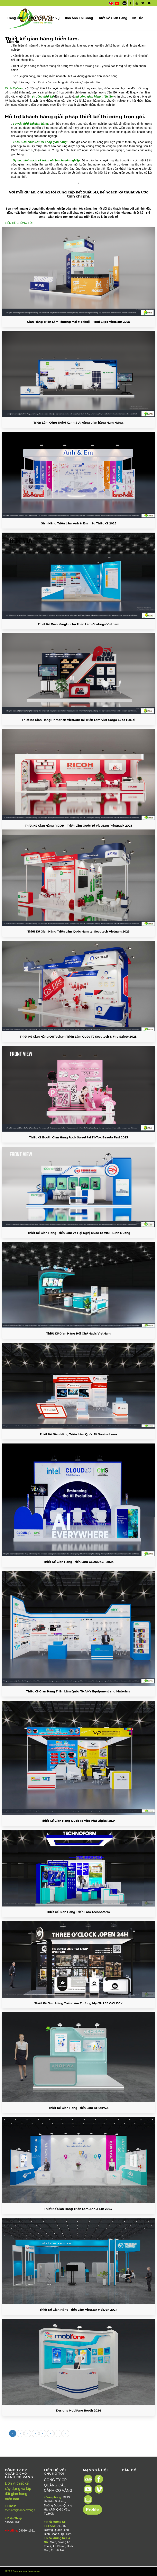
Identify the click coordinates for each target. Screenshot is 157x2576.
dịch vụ (53, 23)
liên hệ (13, 47)
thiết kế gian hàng (112, 23)
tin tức (137, 23)
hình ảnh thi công (78, 23)
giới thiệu (35, 23)
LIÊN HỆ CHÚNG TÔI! (19, 222)
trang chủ (15, 23)
